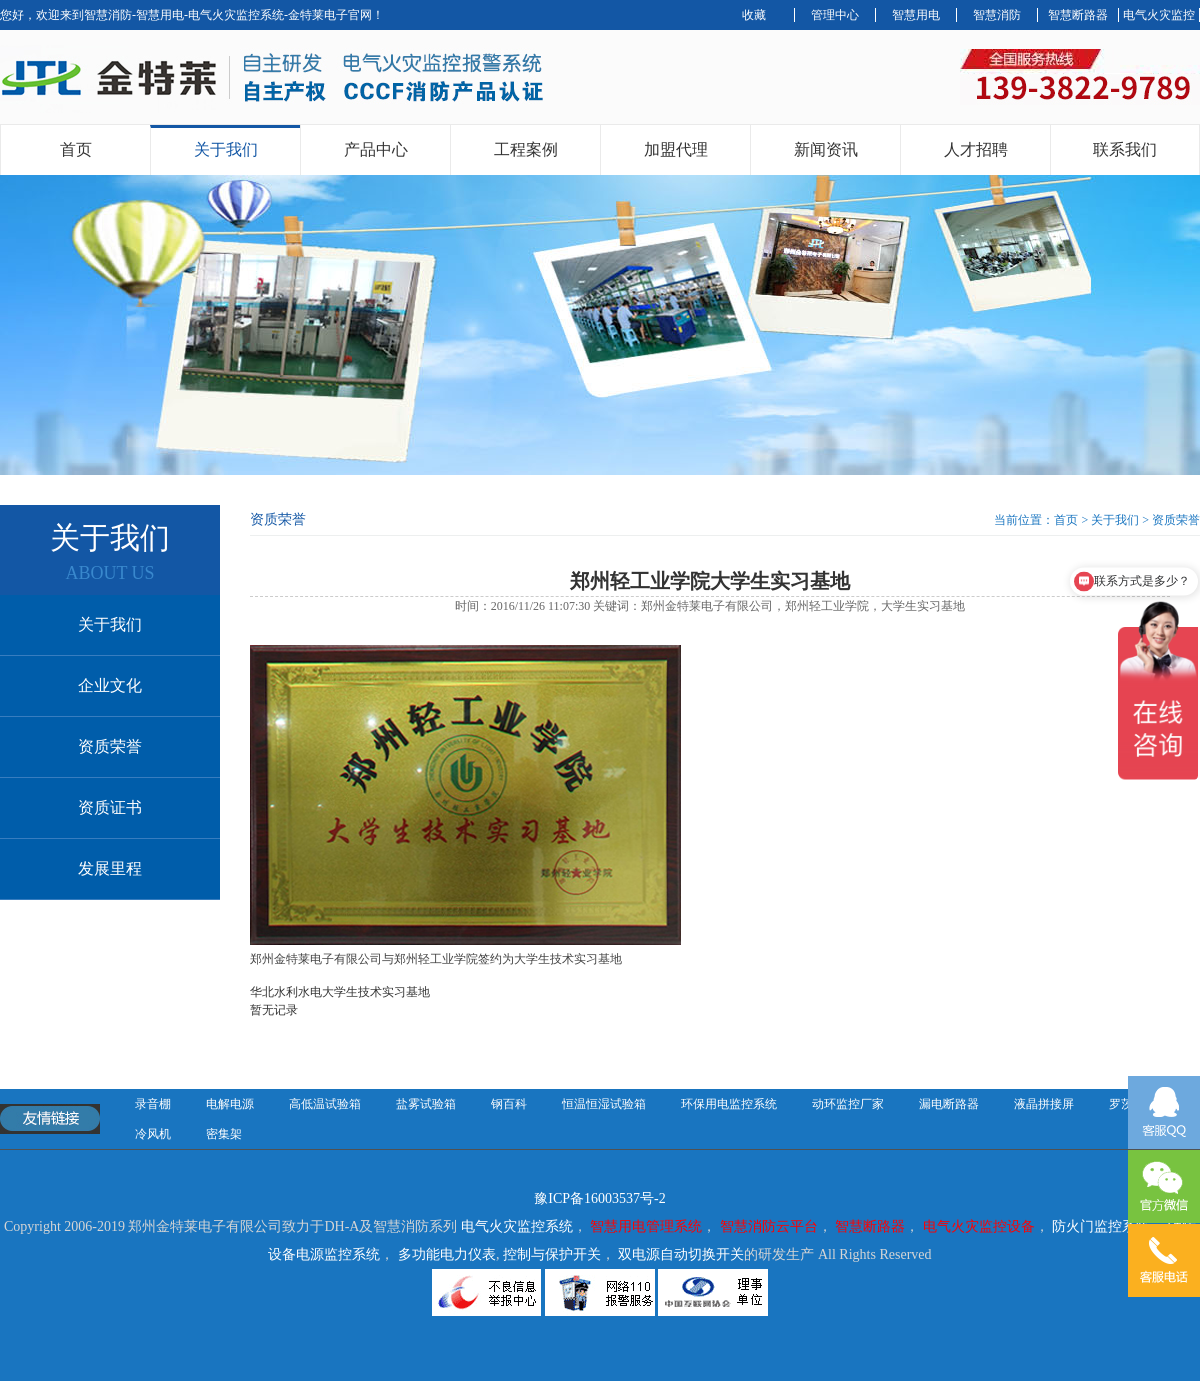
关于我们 (226, 149)
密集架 (224, 1134)
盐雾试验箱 (426, 1104)
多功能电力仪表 (447, 1254)
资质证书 (110, 807)
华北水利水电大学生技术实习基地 (340, 992)
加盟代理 (676, 149)
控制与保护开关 (552, 1254)
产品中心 (376, 149)
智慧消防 (997, 15)
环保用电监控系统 (729, 1104)
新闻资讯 (826, 149)
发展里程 (110, 868)
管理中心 (835, 15)
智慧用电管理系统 (646, 1226)
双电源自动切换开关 (681, 1254)
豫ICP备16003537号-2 (599, 1198)
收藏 (754, 15)
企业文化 (110, 685)
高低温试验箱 (325, 1104)
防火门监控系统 (1101, 1226)
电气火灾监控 (1159, 15)
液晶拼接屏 (1044, 1104)
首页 (76, 149)
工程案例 (526, 149)
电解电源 (230, 1104)
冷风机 (153, 1134)
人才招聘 (976, 149)
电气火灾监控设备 (979, 1226)
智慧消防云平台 (769, 1226)
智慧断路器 (1078, 15)
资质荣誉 (110, 746)
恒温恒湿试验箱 (604, 1104)
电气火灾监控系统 (517, 1226)
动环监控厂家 (848, 1104)
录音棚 (153, 1104)
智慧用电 (916, 15)
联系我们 (1125, 149)
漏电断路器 (949, 1104)
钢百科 (509, 1104)
